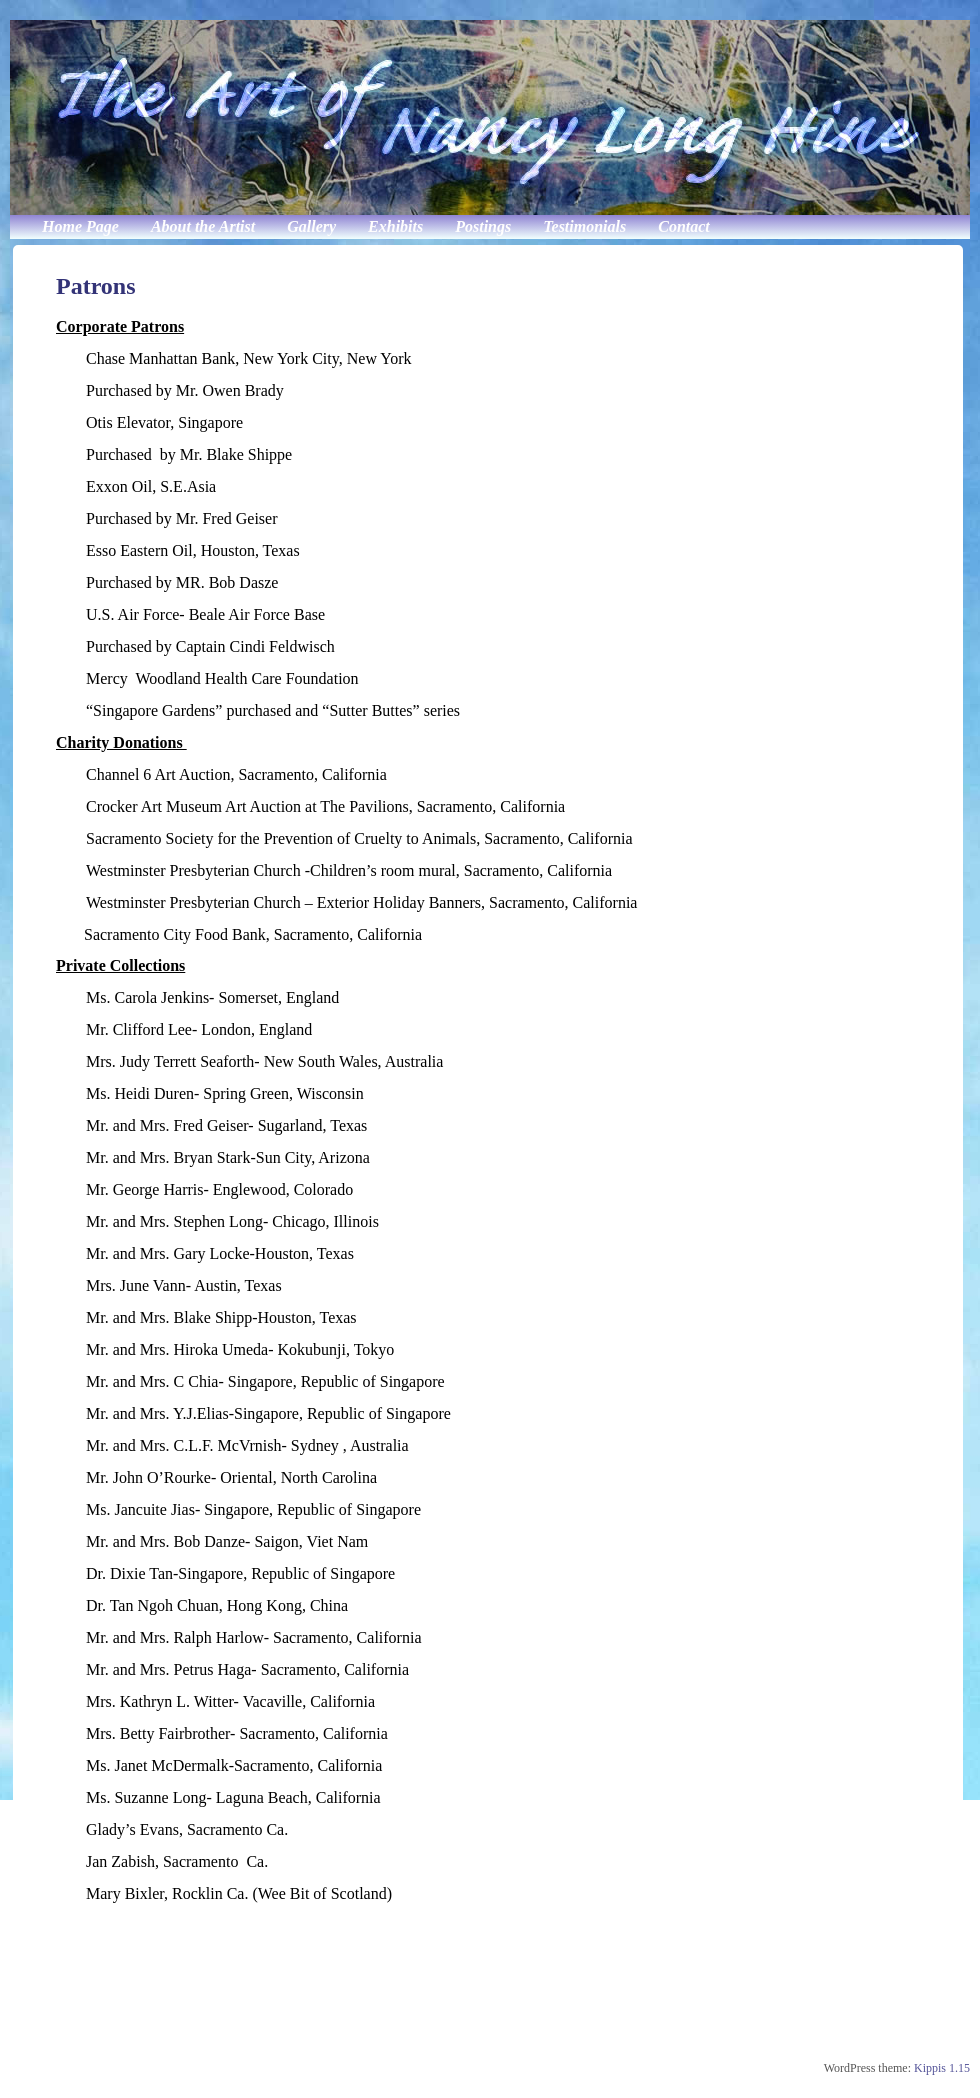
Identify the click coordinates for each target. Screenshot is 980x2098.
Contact (684, 226)
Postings (483, 226)
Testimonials (584, 226)
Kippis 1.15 (942, 2068)
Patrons (96, 286)
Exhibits (395, 226)
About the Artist (203, 226)
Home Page (80, 226)
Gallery (311, 226)
